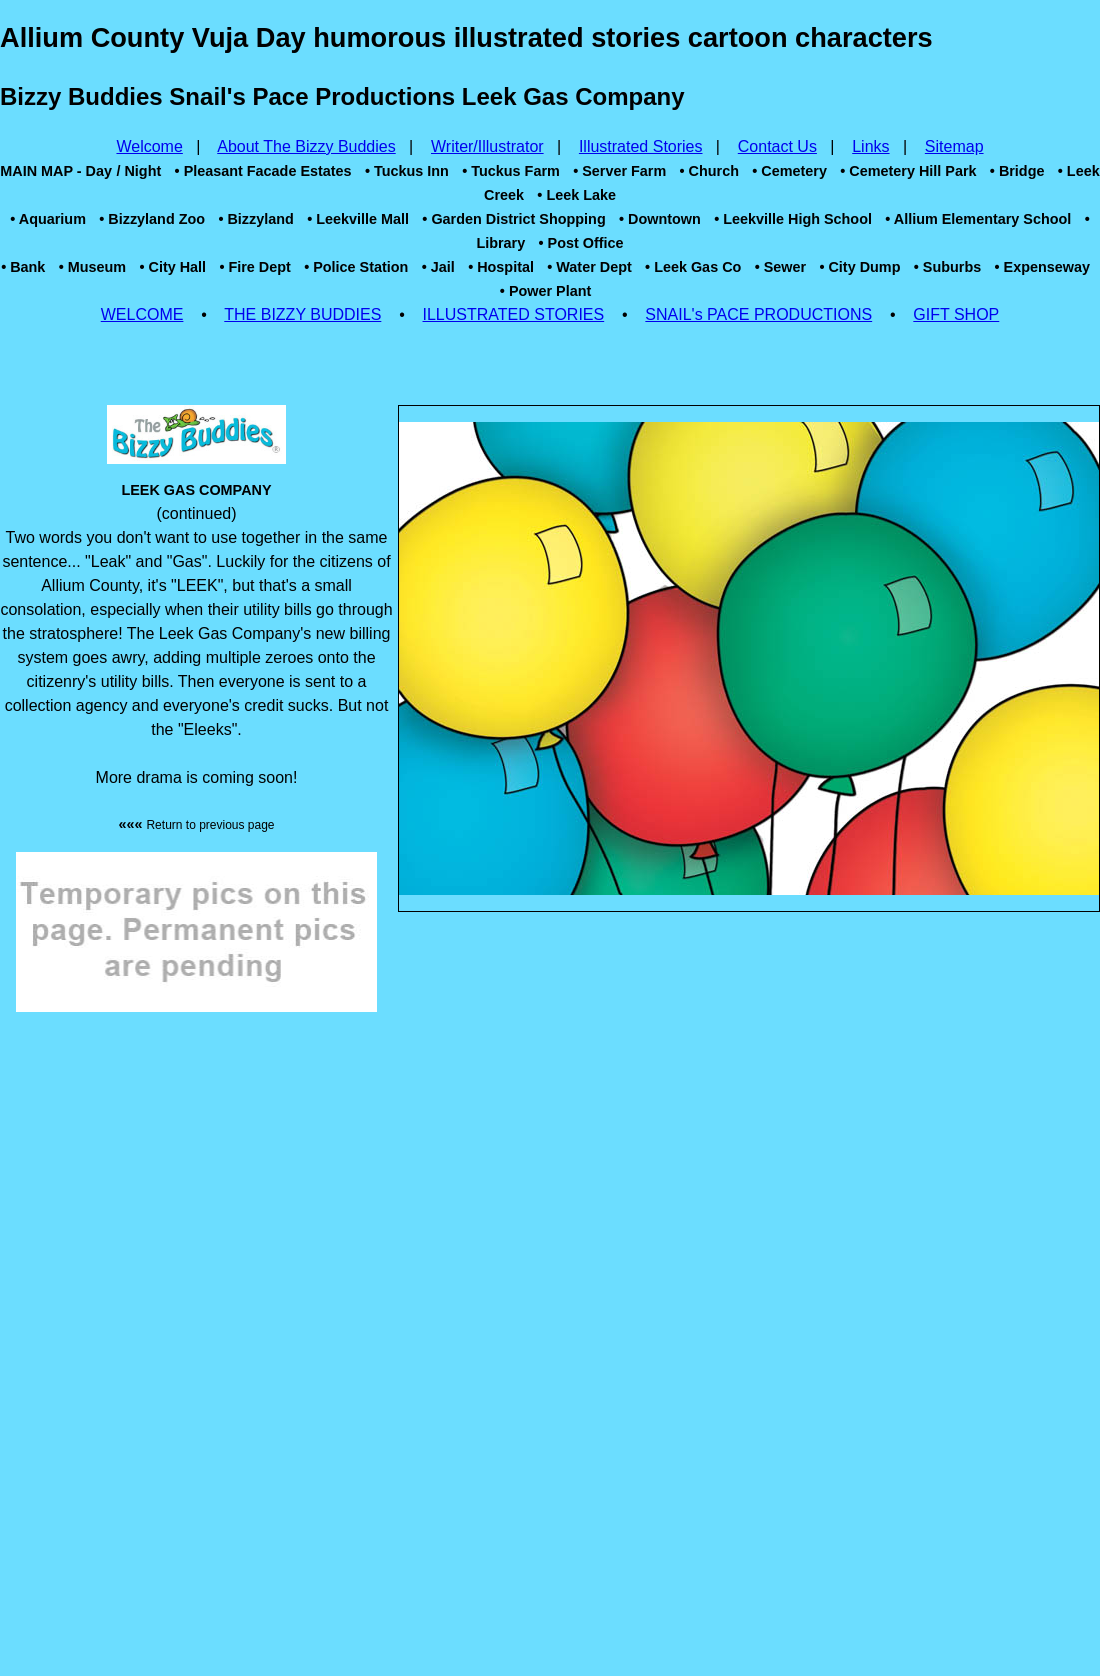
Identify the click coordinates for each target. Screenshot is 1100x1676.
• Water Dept (589, 267)
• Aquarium (48, 219)
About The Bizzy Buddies (306, 146)
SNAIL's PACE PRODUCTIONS (758, 314)
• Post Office (581, 243)
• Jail (438, 267)
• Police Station (356, 267)
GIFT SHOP (956, 314)
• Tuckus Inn (407, 171)
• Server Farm (619, 171)
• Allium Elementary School (978, 219)
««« (196, 824)
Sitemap (954, 146)
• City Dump (859, 267)
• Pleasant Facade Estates (263, 171)
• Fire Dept (254, 267)
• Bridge (1017, 171)
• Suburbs (947, 267)
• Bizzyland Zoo (152, 219)
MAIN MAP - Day (56, 171)
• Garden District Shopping (513, 219)
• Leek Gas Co (693, 267)
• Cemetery (789, 171)
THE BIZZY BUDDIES (302, 314)
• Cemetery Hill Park (908, 171)
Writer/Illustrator (487, 146)
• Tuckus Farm (511, 171)
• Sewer (780, 267)
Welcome (149, 146)
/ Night (138, 171)
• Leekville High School (793, 219)
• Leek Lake (576, 195)
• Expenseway (1042, 267)
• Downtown (660, 219)
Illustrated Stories (641, 146)
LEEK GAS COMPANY (196, 490)
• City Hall (172, 267)
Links (870, 146)
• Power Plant (545, 291)
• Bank (23, 267)
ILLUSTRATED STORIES (514, 314)
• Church (709, 171)
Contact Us (777, 146)
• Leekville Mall (358, 219)
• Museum (92, 267)
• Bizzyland (255, 219)
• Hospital (501, 267)
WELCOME (142, 314)
